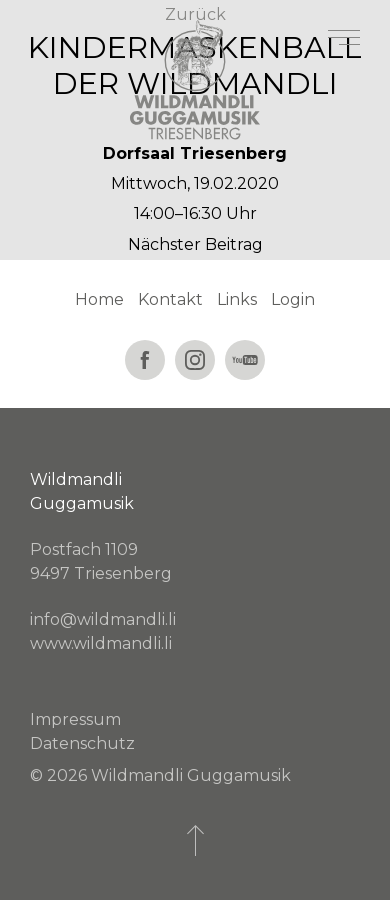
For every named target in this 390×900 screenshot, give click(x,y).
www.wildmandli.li (101, 643)
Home (99, 299)
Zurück (195, 14)
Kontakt (170, 299)
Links (237, 299)
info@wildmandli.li (103, 619)
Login (293, 299)
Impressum (75, 719)
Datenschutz (82, 743)
